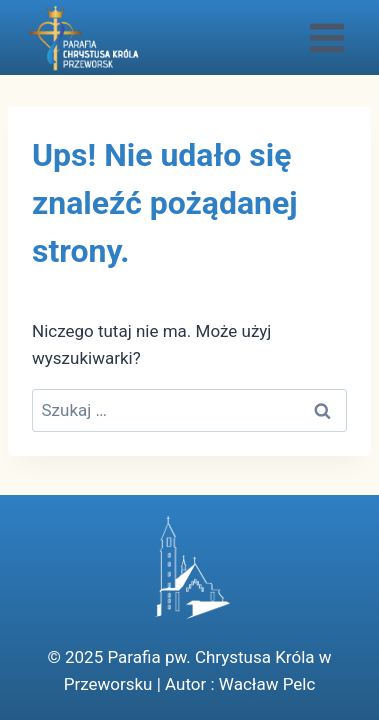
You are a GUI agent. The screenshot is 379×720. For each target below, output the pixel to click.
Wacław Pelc (267, 684)
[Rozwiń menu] (326, 37)
